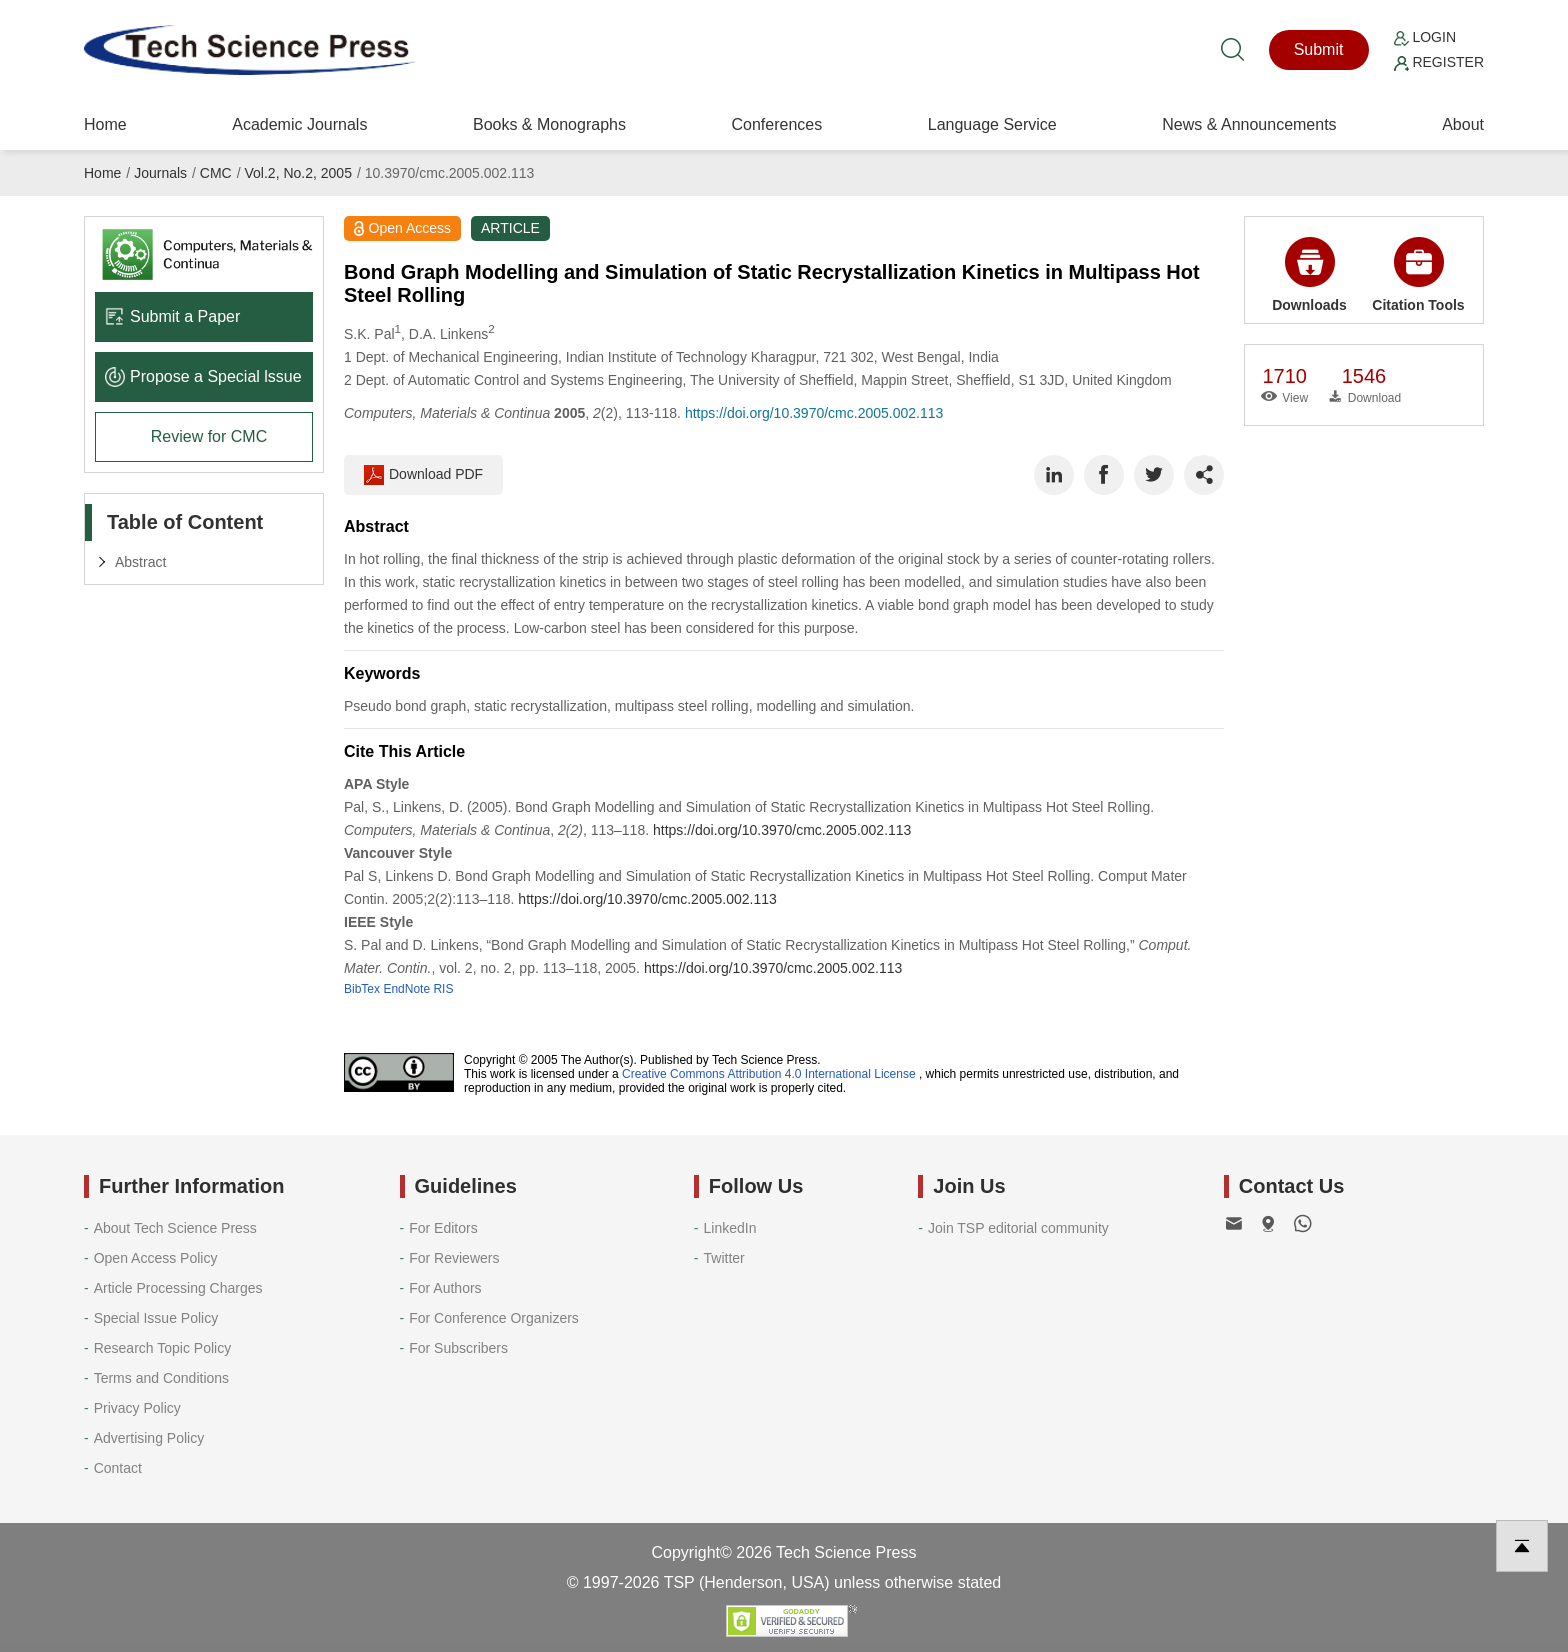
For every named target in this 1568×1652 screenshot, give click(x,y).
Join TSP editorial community (1018, 1228)
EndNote (406, 989)
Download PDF (423, 475)
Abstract (140, 562)
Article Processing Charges (178, 1288)
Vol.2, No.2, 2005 (298, 173)
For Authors (445, 1288)
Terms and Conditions (161, 1378)
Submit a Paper (172, 316)
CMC (216, 173)
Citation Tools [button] (1418, 275)
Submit (1319, 49)
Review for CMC (209, 436)
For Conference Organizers (494, 1318)
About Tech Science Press (175, 1228)
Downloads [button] (1309, 275)
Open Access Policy (156, 1258)
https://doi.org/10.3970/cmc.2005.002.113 (814, 413)
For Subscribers (458, 1348)
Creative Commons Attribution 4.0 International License (769, 1074)
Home (105, 124)
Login (1425, 37)
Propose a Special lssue (203, 376)
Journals (160, 173)
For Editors (443, 1228)
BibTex (362, 989)
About (1463, 124)
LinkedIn (730, 1228)
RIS (443, 989)
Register (1439, 62)
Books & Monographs (549, 124)
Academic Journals (299, 124)
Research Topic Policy (162, 1348)
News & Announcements (1249, 124)
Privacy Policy (137, 1408)
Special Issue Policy (156, 1318)
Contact (118, 1468)
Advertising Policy (149, 1438)
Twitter (724, 1258)
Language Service (992, 124)
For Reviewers (454, 1258)
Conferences (776, 124)
